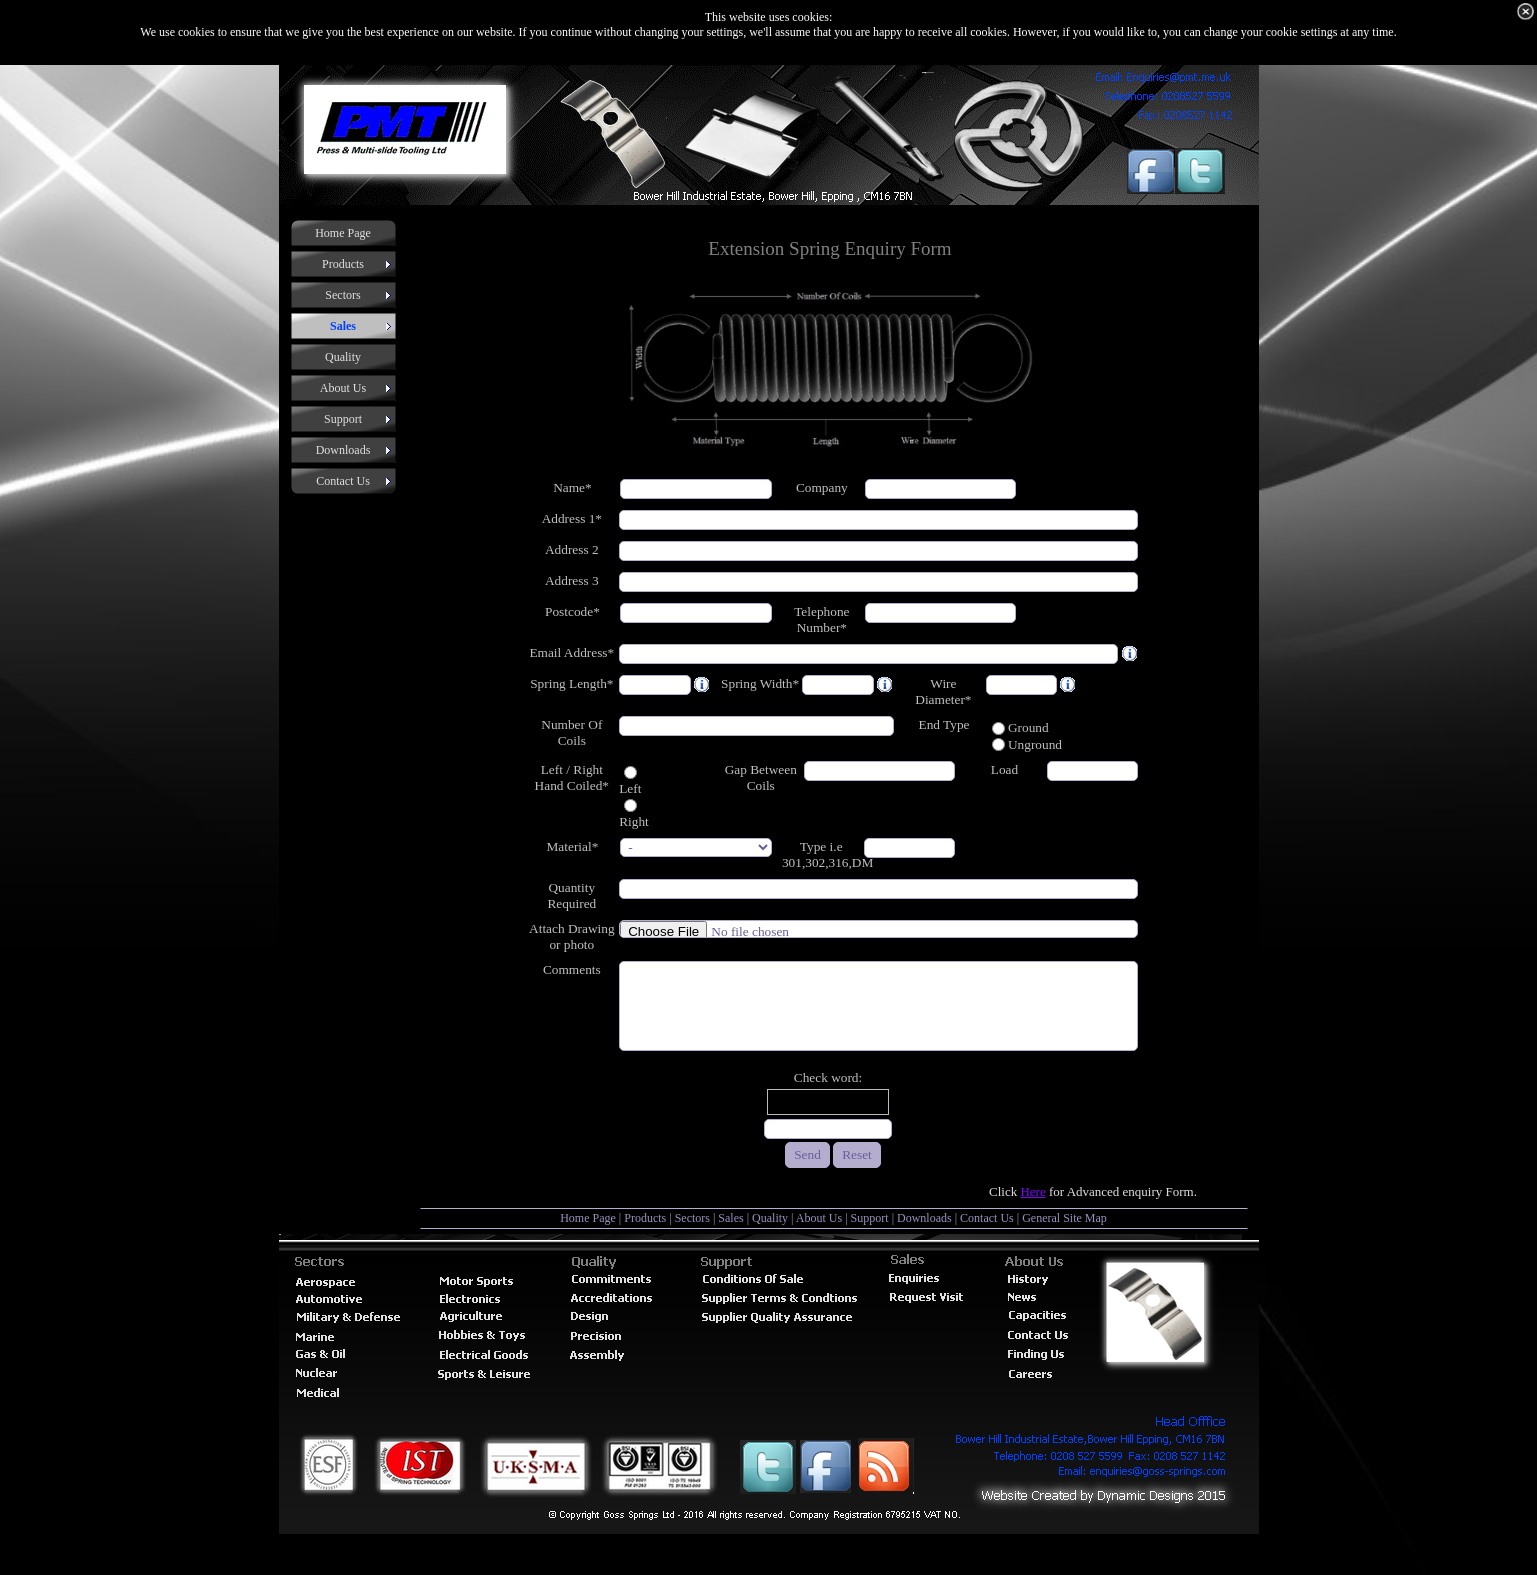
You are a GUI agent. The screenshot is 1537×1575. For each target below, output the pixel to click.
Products (645, 1218)
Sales (730, 1218)
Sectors (692, 1218)
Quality (770, 1218)
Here (1032, 1191)
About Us (819, 1218)
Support (870, 1218)
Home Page (588, 1218)
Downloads (924, 1218)
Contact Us (987, 1218)
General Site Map (1064, 1218)
